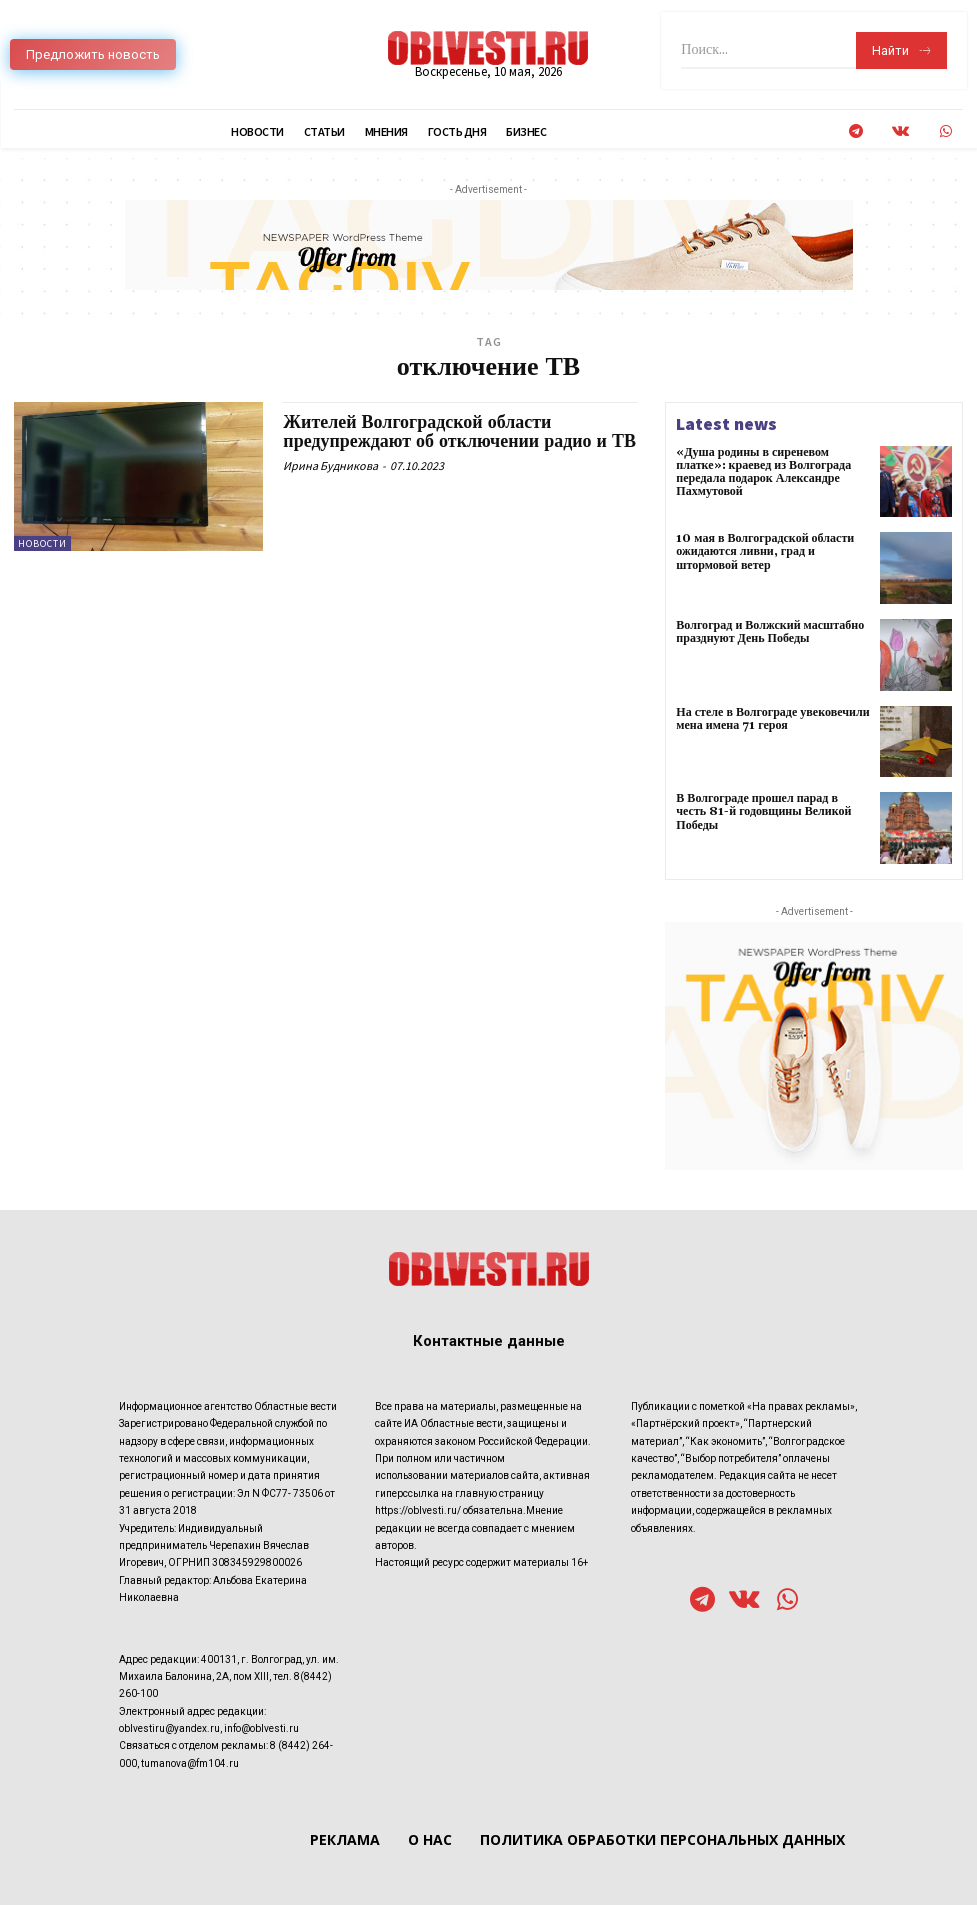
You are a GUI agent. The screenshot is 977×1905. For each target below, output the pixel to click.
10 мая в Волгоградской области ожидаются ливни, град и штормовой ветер (765, 551)
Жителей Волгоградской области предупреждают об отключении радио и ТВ (459, 432)
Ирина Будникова (330, 465)
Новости (42, 543)
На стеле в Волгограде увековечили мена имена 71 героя (772, 719)
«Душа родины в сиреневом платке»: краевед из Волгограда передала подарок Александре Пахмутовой (763, 472)
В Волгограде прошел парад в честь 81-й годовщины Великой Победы (773, 805)
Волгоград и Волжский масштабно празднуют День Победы (769, 632)
